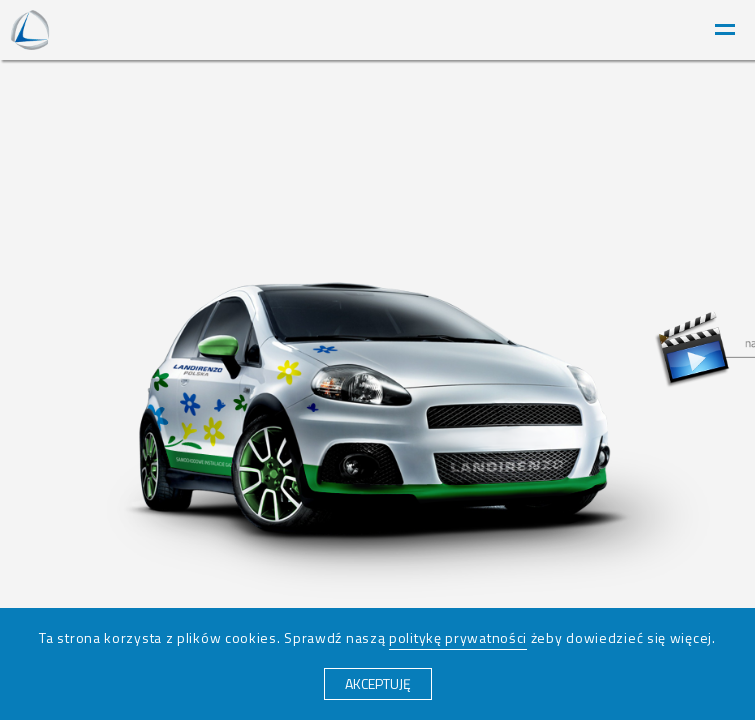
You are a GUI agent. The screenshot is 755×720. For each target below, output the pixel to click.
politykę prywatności (458, 637)
